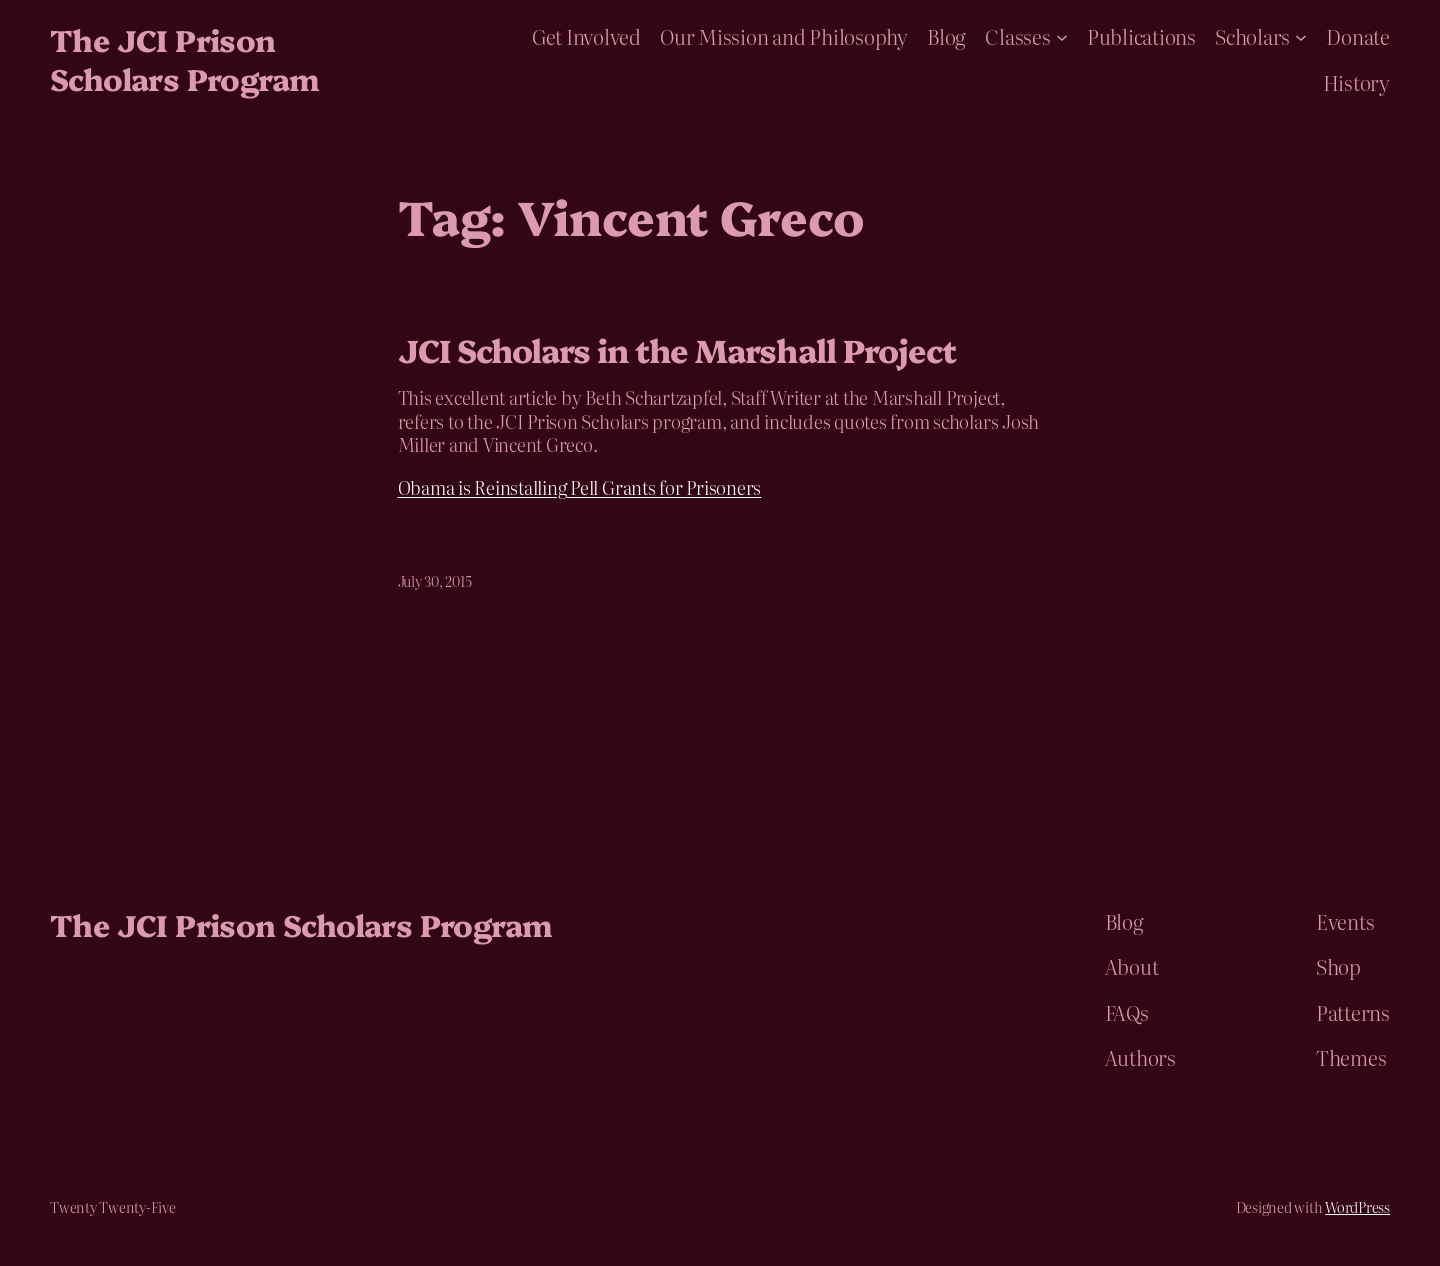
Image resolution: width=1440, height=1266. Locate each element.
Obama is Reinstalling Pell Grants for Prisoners (580, 487)
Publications (1141, 36)
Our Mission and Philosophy (784, 36)
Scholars (1252, 36)
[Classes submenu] (1062, 36)
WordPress (1357, 1207)
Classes (1017, 36)
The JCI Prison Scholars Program (184, 58)
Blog (946, 36)
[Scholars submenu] (1301, 36)
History (1356, 82)
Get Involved (586, 36)
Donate (1358, 36)
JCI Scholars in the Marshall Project (677, 349)
